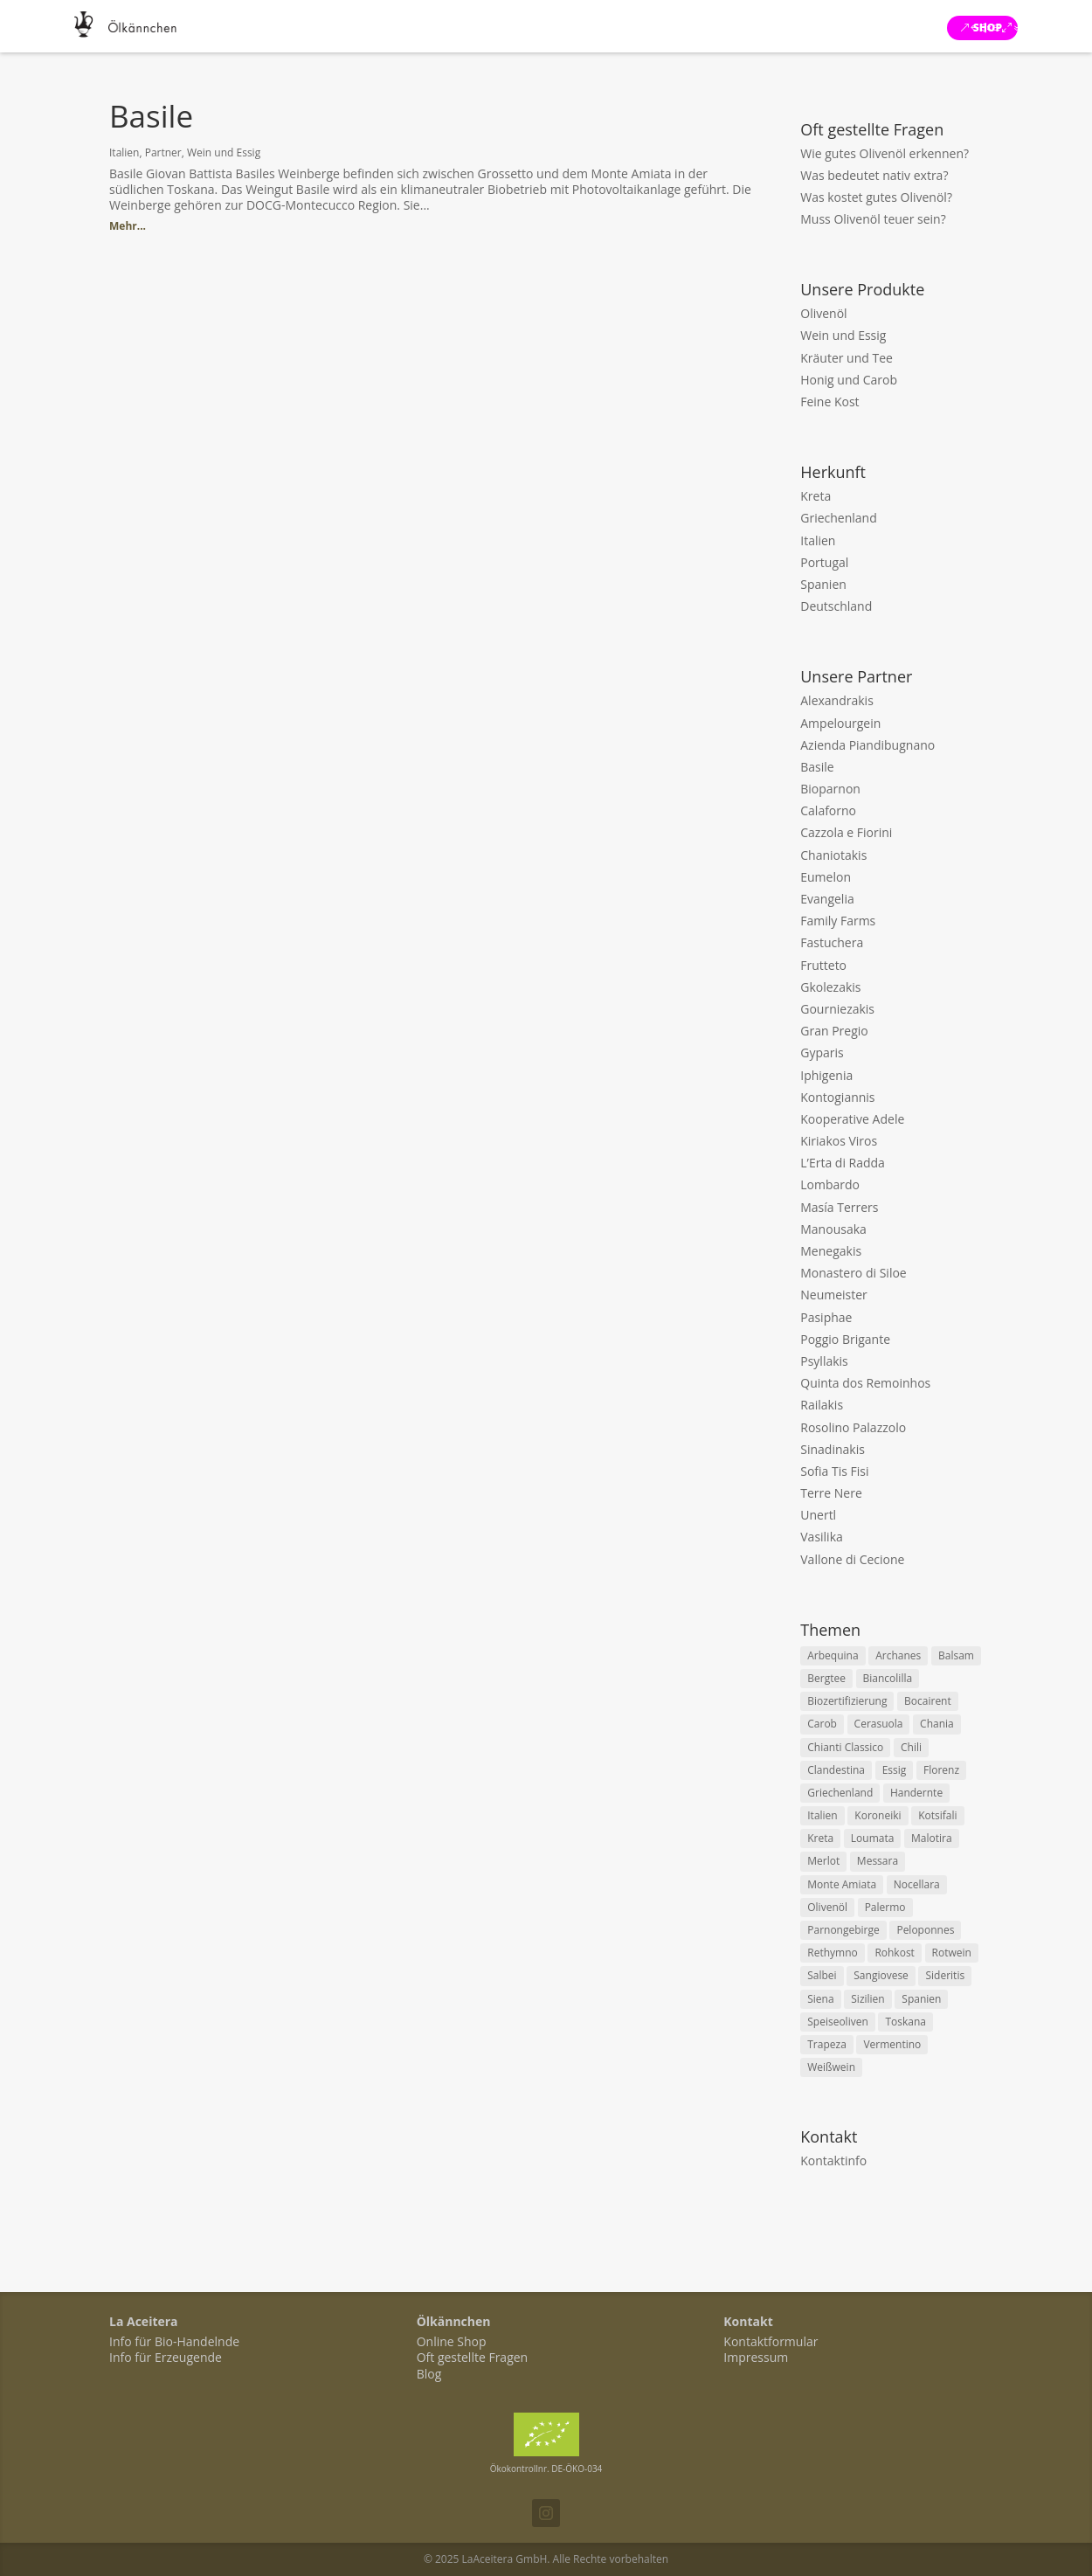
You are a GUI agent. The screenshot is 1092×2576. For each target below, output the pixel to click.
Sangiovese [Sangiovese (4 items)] (881, 1975)
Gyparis (821, 1052)
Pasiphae (826, 1317)
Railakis (821, 1404)
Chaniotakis (833, 855)
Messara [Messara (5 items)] (877, 1860)
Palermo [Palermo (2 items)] (885, 1907)
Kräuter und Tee (846, 358)
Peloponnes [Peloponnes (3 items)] (925, 1929)
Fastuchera (831, 942)
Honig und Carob (848, 379)
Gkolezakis (830, 987)
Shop (987, 27)
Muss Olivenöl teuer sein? (873, 219)
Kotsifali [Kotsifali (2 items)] (937, 1815)
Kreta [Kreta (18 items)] (820, 1838)
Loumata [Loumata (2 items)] (873, 1838)
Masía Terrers (839, 1207)
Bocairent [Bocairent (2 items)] (927, 1700)
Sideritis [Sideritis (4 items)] (944, 1975)
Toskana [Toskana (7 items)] (905, 2021)
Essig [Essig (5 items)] (894, 1769)
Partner (163, 152)
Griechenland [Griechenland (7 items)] (840, 1792)
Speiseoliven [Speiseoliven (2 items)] (837, 2021)
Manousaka (833, 1229)
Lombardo (830, 1184)
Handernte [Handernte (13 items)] (916, 1792)
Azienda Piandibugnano (867, 745)
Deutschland (836, 606)
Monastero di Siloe (853, 1272)
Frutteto (823, 965)
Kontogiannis (837, 1097)
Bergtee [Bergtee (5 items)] (826, 1678)
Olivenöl (823, 313)
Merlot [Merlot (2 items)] (823, 1860)
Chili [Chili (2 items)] (911, 1747)
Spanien (823, 584)
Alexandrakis (837, 700)
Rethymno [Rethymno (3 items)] (832, 1952)
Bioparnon (830, 788)
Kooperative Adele (852, 1119)
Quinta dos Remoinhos (865, 1383)
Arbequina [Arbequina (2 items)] (832, 1655)
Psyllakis (824, 1361)
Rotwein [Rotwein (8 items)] (951, 1952)
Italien (124, 152)
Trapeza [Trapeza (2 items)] (827, 2044)
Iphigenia (826, 1075)
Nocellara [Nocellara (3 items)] (917, 1884)
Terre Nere (831, 1493)
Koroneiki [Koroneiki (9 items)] (877, 1815)
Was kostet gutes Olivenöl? (876, 197)
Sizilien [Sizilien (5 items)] (867, 1998)
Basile (151, 115)
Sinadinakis (832, 1449)
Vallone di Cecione (852, 1559)
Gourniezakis (837, 1009)
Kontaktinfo (833, 2160)
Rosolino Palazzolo (853, 1427)
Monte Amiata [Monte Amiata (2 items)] (841, 1884)
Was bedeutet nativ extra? (874, 175)
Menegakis (830, 1251)
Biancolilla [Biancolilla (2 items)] (888, 1678)
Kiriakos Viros (838, 1140)
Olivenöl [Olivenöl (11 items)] (827, 1907)
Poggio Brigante (845, 1339)
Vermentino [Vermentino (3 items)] (892, 2044)
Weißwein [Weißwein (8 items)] (831, 2067)
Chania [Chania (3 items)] (937, 1723)
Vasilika (821, 1536)
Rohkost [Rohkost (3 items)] (894, 1952)
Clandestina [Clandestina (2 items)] (836, 1769)
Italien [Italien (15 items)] (822, 1815)
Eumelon (825, 877)
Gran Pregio (833, 1030)
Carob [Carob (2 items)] (822, 1723)
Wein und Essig (223, 152)
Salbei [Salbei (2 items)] (821, 1975)
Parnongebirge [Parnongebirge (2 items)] (843, 1929)
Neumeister (833, 1294)
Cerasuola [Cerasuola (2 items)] (878, 1723)
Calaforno (828, 810)
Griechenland (838, 517)
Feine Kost (829, 401)
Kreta (815, 496)
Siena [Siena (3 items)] (820, 1998)
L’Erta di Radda (842, 1162)
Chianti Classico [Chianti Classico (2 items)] (845, 1747)
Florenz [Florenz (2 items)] (941, 1769)
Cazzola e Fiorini (846, 832)
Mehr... (127, 225)
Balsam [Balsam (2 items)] (956, 1655)
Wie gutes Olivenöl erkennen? (884, 153)
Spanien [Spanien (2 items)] (921, 1998)
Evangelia (827, 898)
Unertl (818, 1514)
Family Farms (837, 920)
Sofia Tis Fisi (834, 1471)
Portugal (824, 562)
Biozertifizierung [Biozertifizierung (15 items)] (847, 1700)
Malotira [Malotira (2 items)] (931, 1838)
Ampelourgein (840, 723)
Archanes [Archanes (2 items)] (898, 1655)
